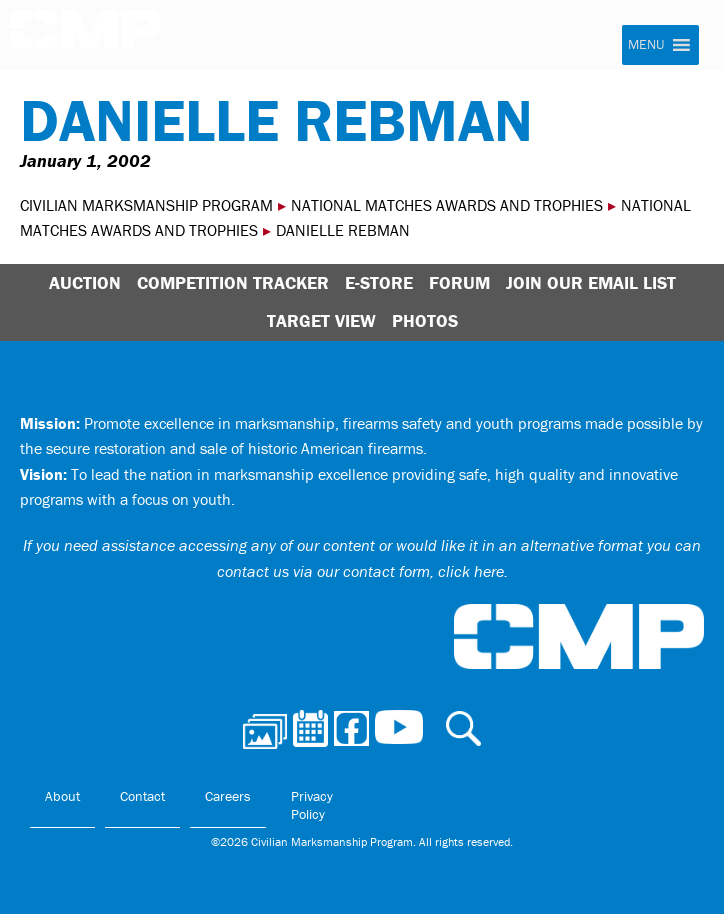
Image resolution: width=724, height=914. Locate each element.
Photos (425, 320)
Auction (85, 282)
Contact (142, 796)
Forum (459, 282)
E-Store (379, 282)
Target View (321, 320)
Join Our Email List (591, 282)
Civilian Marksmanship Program (85, 36)
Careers (228, 796)
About (62, 796)
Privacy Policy (312, 805)
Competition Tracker (233, 282)
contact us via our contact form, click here (360, 571)
